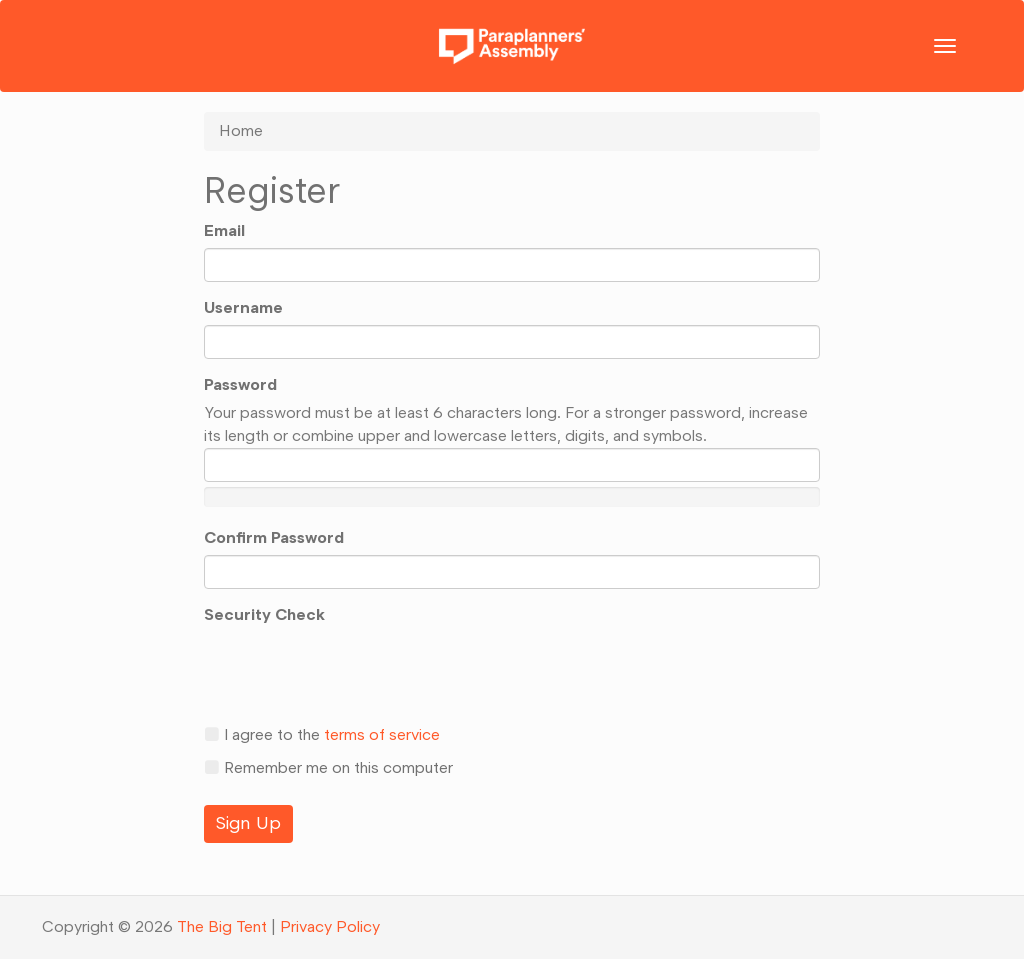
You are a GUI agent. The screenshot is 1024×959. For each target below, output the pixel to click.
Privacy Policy (330, 926)
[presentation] (356, 670)
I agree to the (322, 734)
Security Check (264, 614)
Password (240, 384)
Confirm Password (274, 537)
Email (224, 230)
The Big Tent (222, 926)
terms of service (382, 734)
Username (243, 307)
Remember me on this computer (328, 767)
